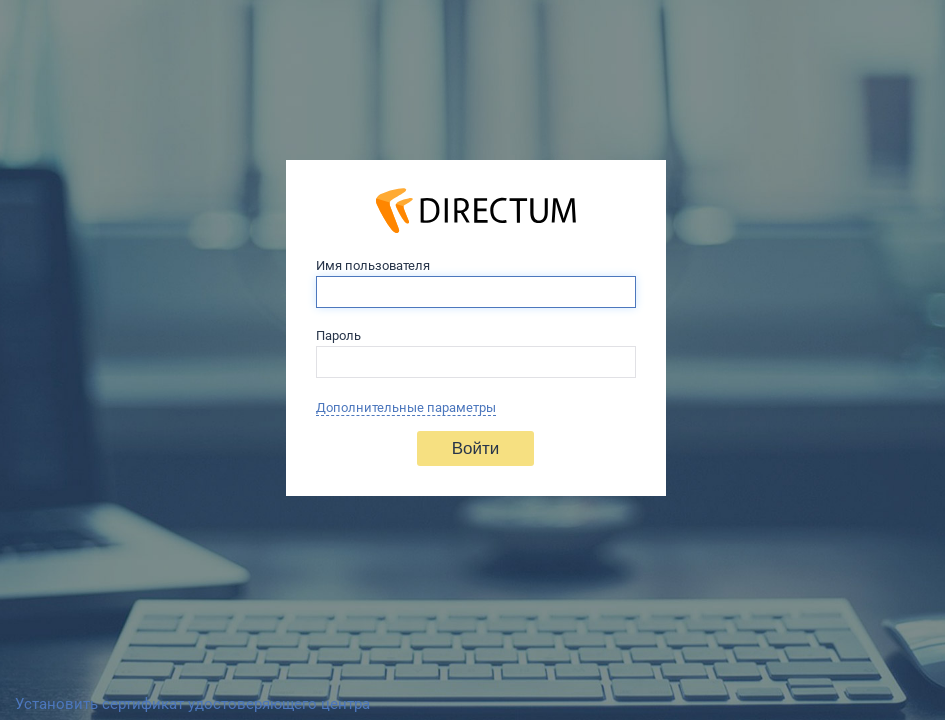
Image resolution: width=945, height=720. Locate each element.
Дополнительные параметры (406, 407)
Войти (476, 448)
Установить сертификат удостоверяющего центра (192, 704)
